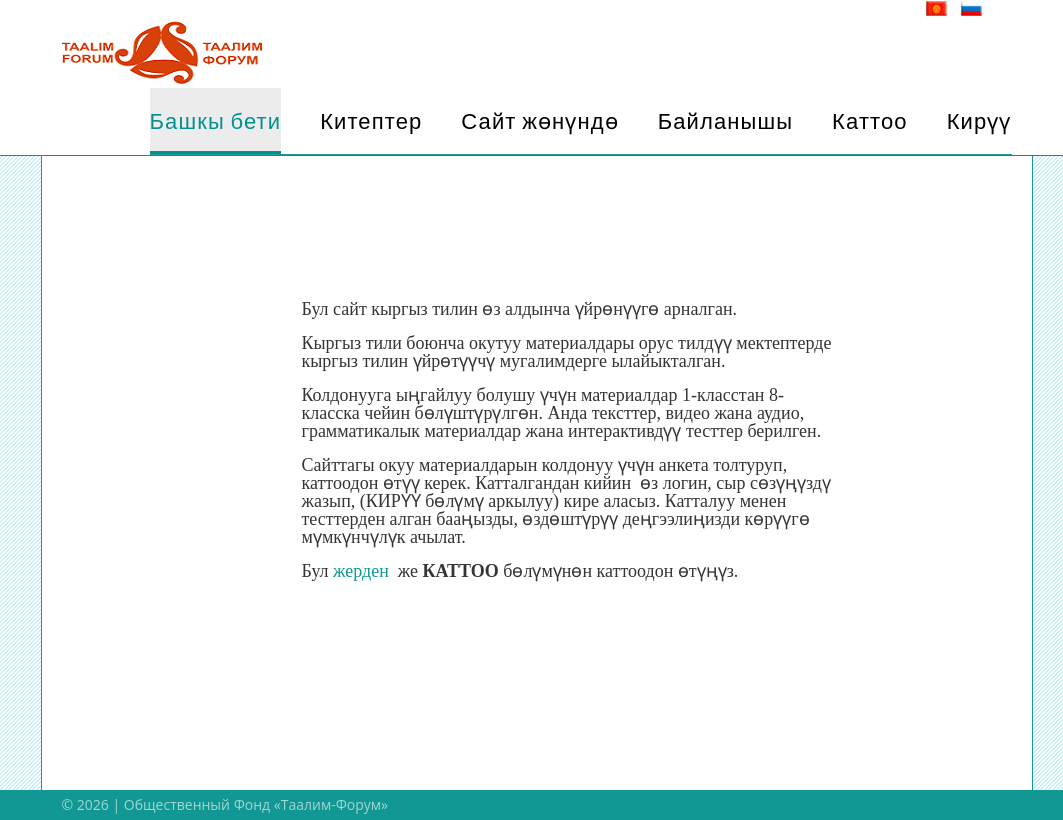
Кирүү (979, 121)
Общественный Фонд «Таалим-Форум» (256, 804)
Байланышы (725, 121)
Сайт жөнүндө (539, 121)
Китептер (371, 121)
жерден (365, 571)
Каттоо (870, 121)
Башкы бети (216, 121)
